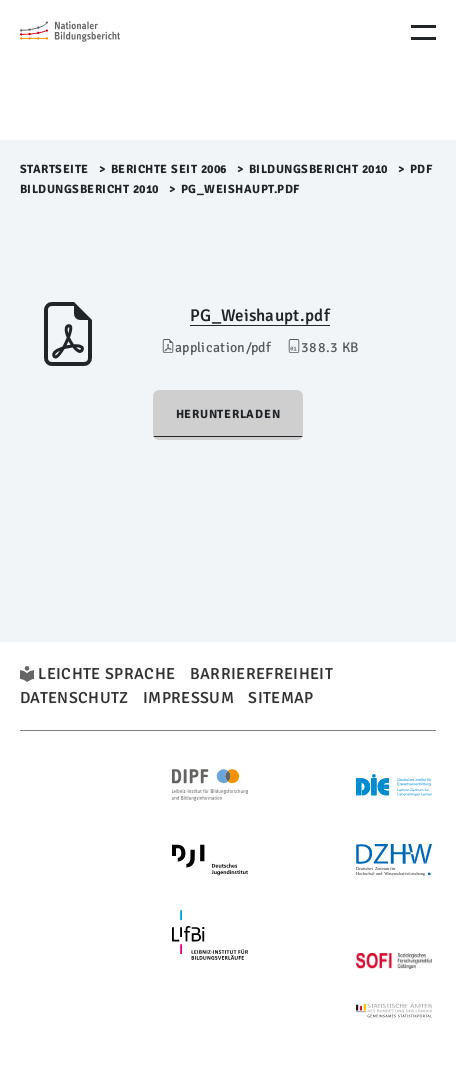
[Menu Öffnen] (423, 32)
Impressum (188, 698)
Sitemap (280, 698)
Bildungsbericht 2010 (318, 169)
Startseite (54, 169)
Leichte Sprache (106, 674)
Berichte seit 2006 (169, 169)
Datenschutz (74, 698)
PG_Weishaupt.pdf (260, 315)
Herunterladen (228, 414)
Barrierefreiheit (261, 674)
